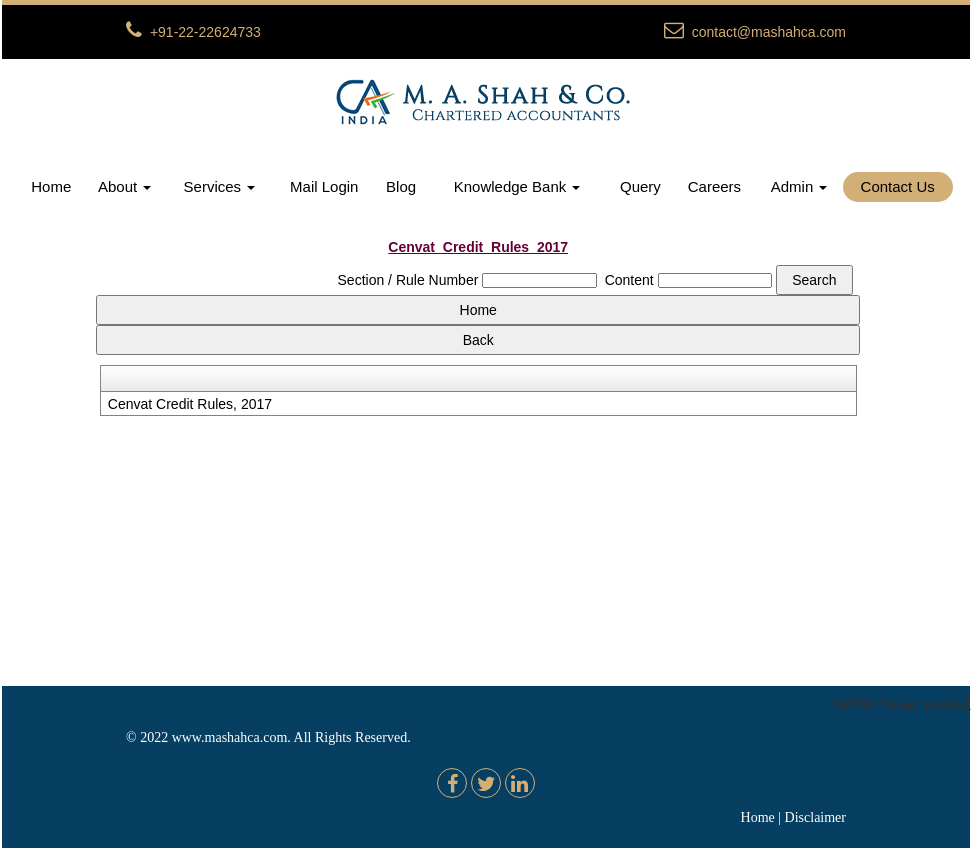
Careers (714, 186)
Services (220, 186)
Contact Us (898, 186)
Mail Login (324, 186)
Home (51, 186)
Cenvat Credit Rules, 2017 (190, 404)
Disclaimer (815, 817)
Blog (401, 186)
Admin (799, 186)
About (124, 186)
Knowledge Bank (517, 186)
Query (640, 186)
